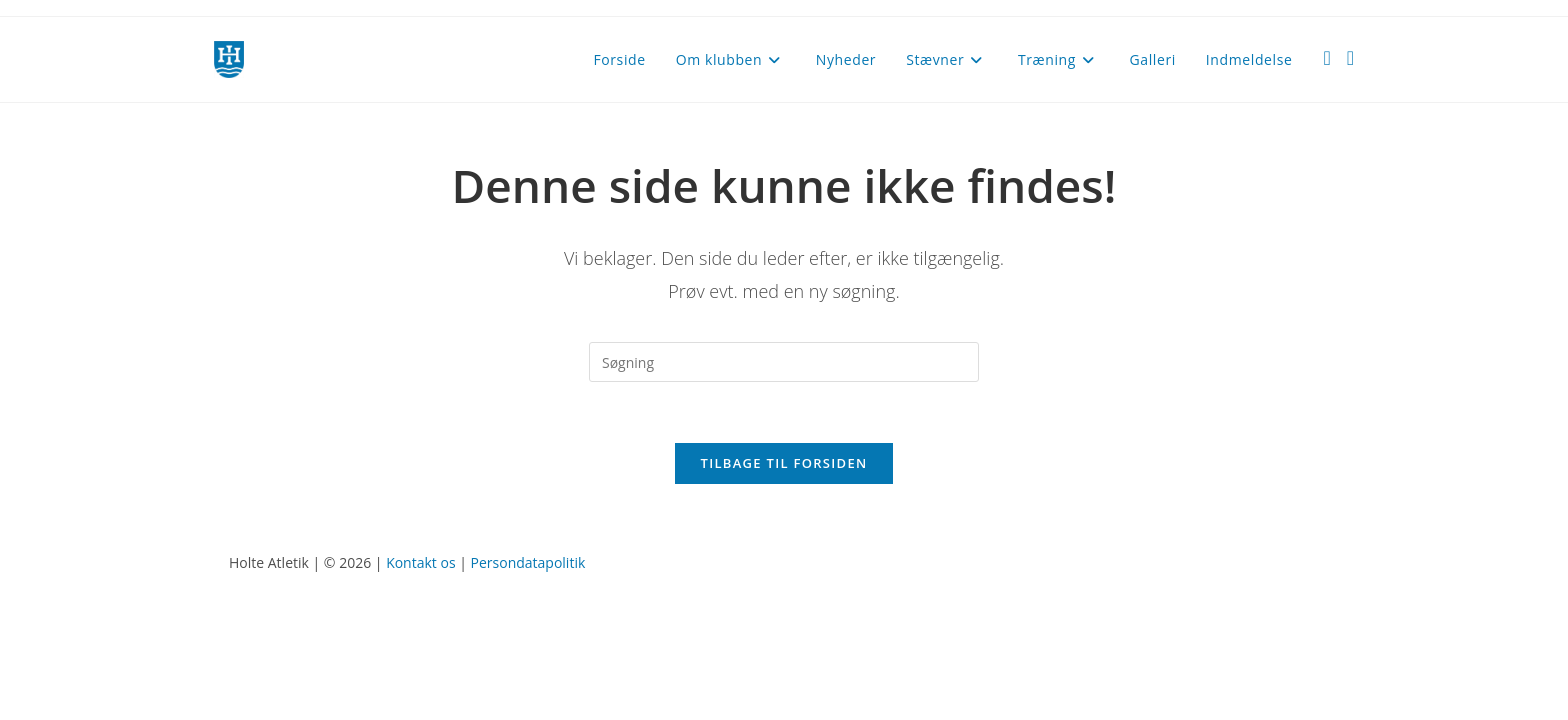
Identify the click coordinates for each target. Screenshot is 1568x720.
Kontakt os (420, 562)
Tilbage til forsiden (784, 463)
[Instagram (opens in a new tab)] (1350, 58)
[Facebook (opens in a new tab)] (1326, 58)
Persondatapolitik (528, 562)
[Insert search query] (784, 362)
